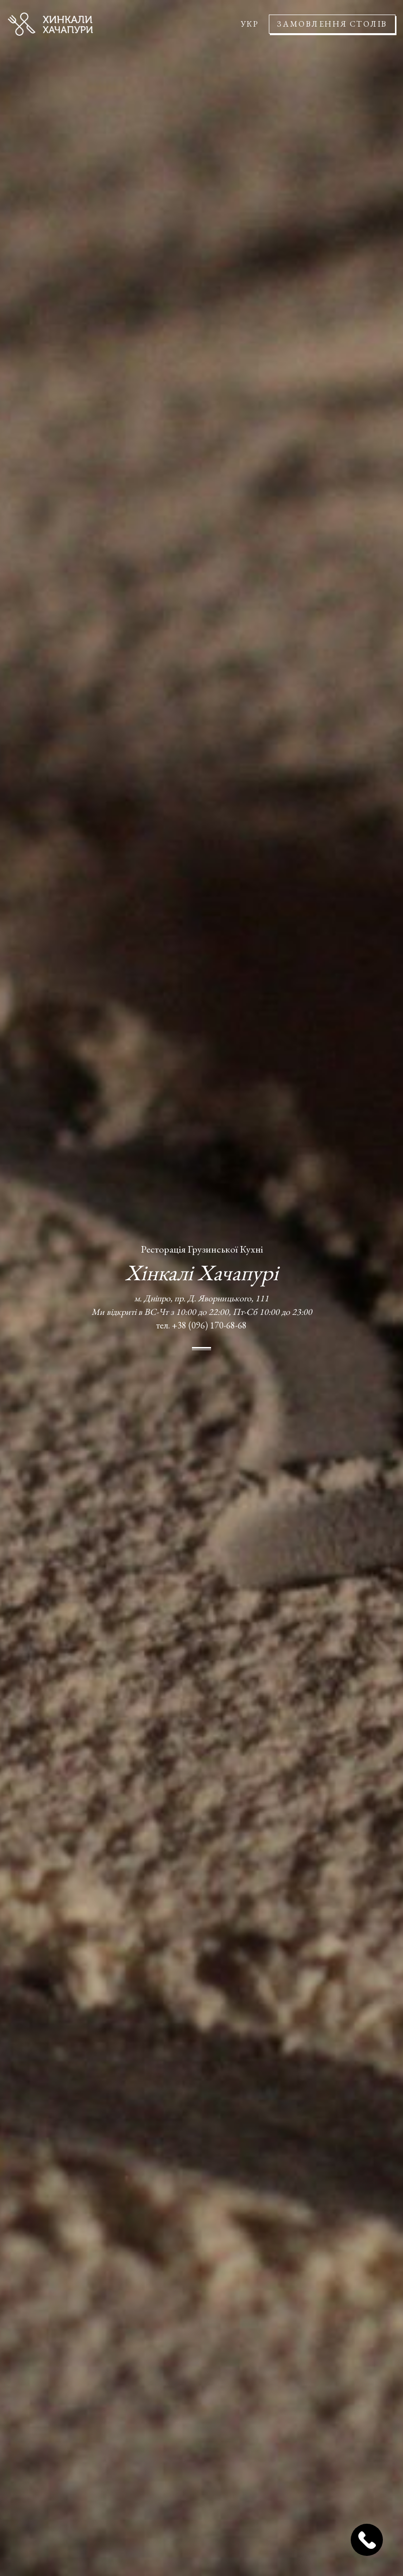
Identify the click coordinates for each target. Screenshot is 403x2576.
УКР (250, 24)
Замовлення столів (332, 24)
